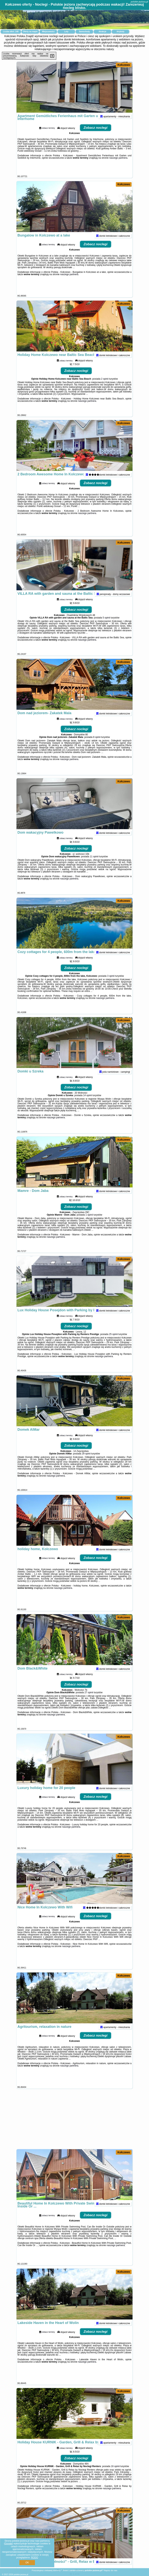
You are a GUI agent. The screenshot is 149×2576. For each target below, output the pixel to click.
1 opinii (89, 1222)
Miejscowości (48, 31)
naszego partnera (118, 165)
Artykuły (120, 31)
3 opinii (110, 983)
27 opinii (89, 1699)
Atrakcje (102, 31)
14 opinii (87, 1102)
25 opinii (113, 1341)
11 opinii (94, 864)
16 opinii (115, 2473)
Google (8, 2543)
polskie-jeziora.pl (139, 1)
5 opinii (106, 625)
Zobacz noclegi (95, 135)
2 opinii (104, 386)
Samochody (84, 31)
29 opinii (86, 1461)
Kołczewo (123, 64)
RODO (34, 2557)
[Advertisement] (74, 2121)
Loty (66, 31)
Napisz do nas (110, 2570)
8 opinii (96, 744)
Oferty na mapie (30, 31)
